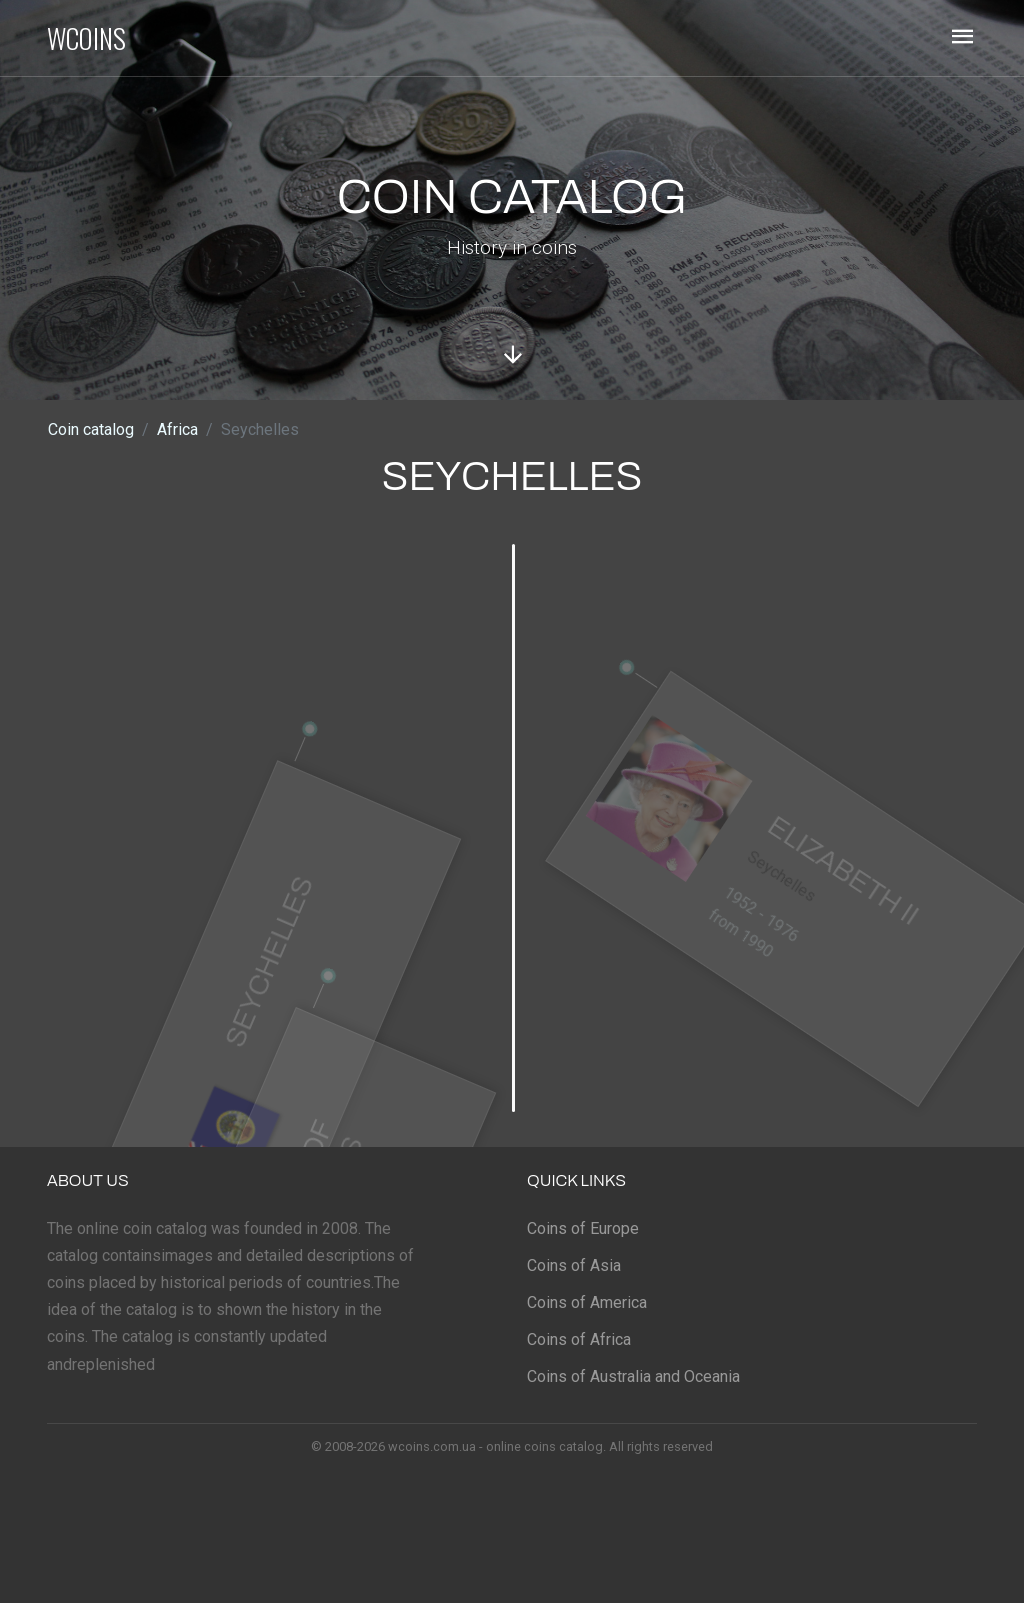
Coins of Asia (574, 1265)
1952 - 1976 (756, 931)
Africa (177, 429)
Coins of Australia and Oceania (633, 1376)
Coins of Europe (583, 1228)
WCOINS (86, 38)
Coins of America (587, 1302)
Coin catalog (91, 429)
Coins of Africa (579, 1339)
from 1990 (734, 949)
